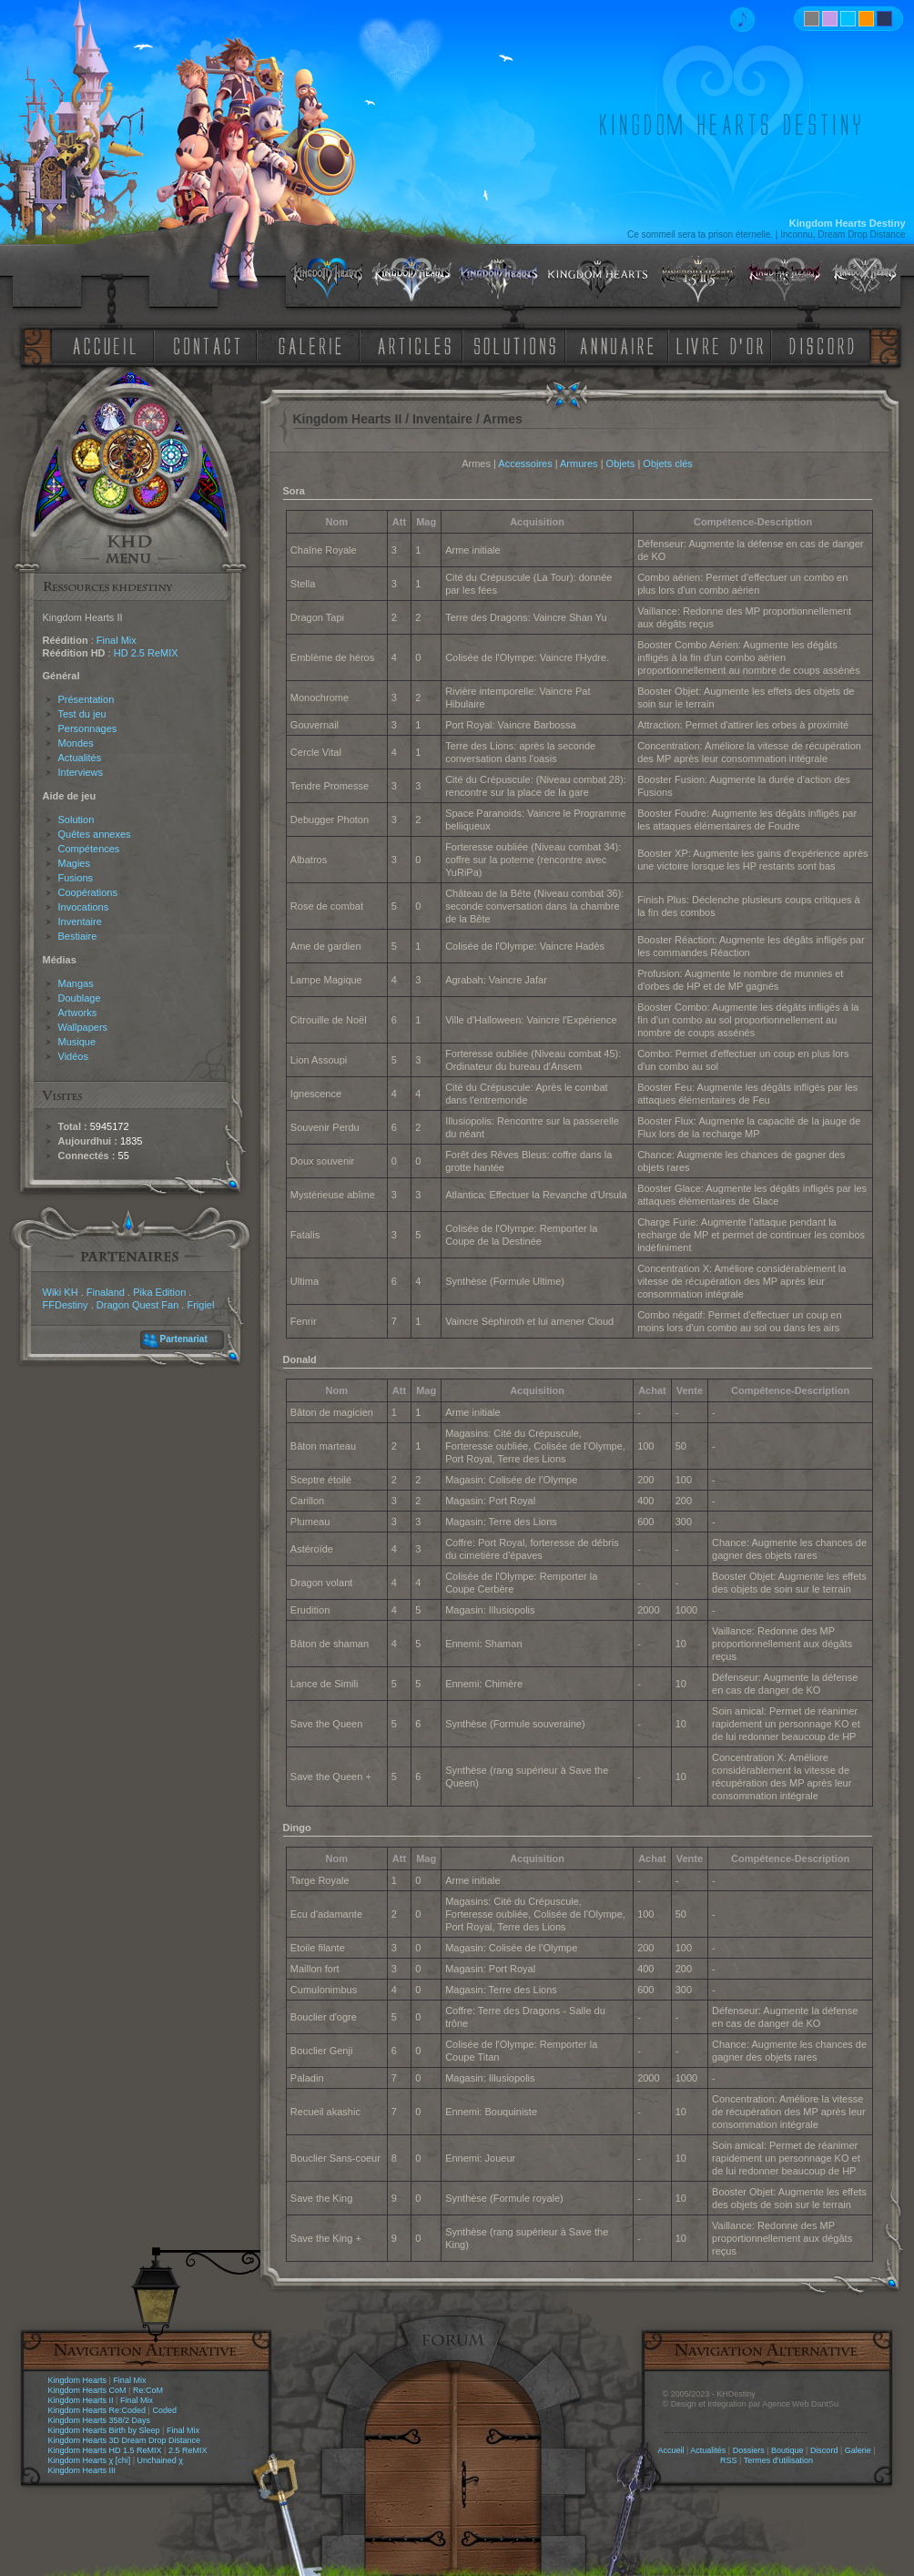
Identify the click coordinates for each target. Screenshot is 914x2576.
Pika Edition (159, 1292)
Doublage (79, 998)
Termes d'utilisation (778, 2460)
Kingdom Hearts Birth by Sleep (104, 2430)
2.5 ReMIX (188, 2450)
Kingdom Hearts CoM (87, 2390)
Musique (77, 1041)
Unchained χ (160, 2460)
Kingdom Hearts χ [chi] (89, 2460)
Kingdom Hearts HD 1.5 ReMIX (105, 2450)
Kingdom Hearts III (82, 2470)
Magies (74, 863)
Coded (164, 2410)
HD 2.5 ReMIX (146, 652)
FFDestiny (65, 1304)
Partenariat (184, 1339)
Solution (76, 819)
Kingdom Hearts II (81, 2400)
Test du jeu (82, 713)
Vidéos (73, 1056)
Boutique (787, 2450)
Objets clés (667, 463)
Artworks (77, 1012)
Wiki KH (60, 1292)
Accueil (670, 2450)
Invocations (83, 906)
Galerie (858, 2450)
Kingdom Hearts (77, 2380)
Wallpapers (83, 1027)
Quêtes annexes (94, 834)
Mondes (76, 743)
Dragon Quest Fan (137, 1304)
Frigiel (200, 1304)
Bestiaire (77, 936)
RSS (728, 2460)
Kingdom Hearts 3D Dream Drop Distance (124, 2440)
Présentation (86, 699)
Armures (579, 463)
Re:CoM (148, 2390)
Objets (620, 463)
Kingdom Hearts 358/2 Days (99, 2420)
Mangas (76, 983)
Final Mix (116, 640)
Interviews (81, 772)
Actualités (80, 757)
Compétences (89, 848)
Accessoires (525, 463)
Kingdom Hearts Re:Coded (97, 2410)
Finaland (105, 1292)
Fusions (76, 877)
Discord (824, 2450)
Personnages (87, 728)
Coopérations (87, 892)
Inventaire (80, 921)
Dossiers (749, 2450)
